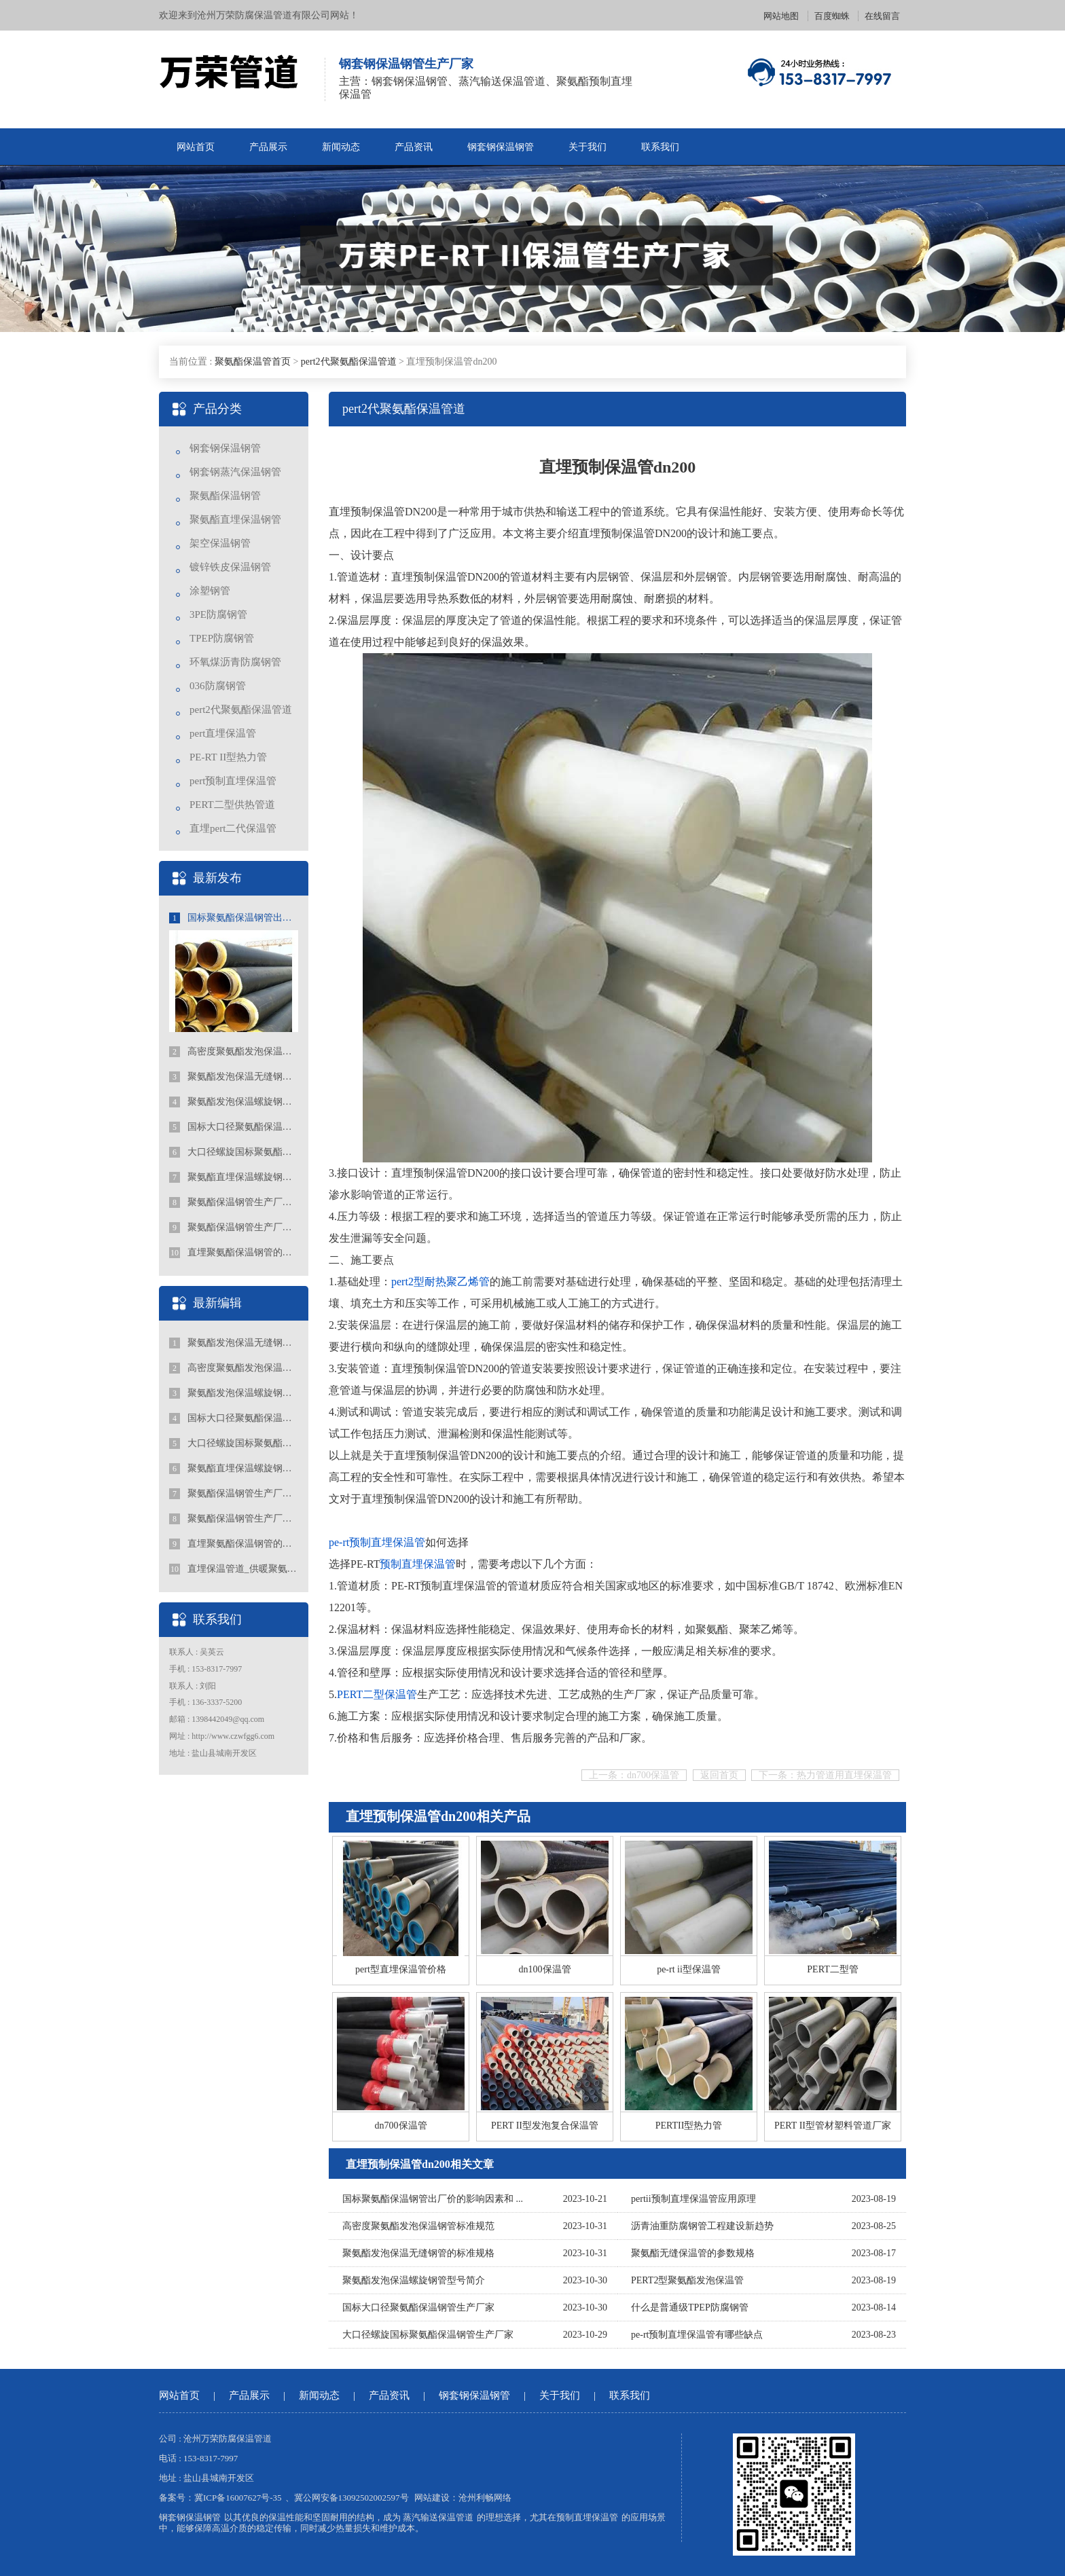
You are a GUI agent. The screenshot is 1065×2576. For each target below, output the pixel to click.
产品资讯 (414, 147)
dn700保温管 (401, 2125)
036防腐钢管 (217, 685)
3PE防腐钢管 (218, 614)
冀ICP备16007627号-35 (238, 2497)
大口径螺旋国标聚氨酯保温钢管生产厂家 (233, 1152)
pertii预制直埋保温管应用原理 (693, 2199)
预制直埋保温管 (418, 1564)
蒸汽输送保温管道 (438, 2517)
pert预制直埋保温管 (232, 780)
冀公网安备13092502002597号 (351, 2497)
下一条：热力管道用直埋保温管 (825, 1775)
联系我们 (660, 147)
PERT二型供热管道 (232, 804)
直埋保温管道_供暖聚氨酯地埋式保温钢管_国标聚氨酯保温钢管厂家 (233, 1569)
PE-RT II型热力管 (228, 757)
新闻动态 (341, 147)
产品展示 (268, 147)
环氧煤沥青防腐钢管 (235, 662)
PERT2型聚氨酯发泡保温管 (687, 2280)
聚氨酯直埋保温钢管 (235, 519)
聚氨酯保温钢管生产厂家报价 (233, 1227)
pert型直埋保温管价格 (400, 1969)
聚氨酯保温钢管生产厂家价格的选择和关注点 (233, 1202)
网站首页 (196, 147)
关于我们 (587, 147)
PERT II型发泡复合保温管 (544, 2125)
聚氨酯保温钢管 (225, 495)
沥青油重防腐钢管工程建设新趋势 (702, 2226)
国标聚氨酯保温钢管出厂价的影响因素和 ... (432, 2199)
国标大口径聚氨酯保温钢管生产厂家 (233, 1127)
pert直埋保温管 (222, 733)
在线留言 (882, 16)
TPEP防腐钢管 (221, 638)
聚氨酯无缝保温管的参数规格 (693, 2253)
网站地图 (781, 16)
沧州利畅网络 (484, 2497)
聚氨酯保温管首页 (253, 361)
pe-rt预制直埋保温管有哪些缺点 (697, 2335)
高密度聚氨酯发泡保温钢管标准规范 (233, 1051)
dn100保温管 (545, 1969)
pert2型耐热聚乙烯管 (440, 1281)
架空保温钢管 (220, 543)
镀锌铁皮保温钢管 (230, 567)
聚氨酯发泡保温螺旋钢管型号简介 (233, 1102)
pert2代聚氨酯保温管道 (349, 361)
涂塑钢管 (209, 590)
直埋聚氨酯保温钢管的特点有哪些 (233, 1252)
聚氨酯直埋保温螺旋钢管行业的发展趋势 (233, 1177)
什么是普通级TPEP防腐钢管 (689, 2307)
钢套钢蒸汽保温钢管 (235, 471)
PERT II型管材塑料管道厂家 (832, 2125)
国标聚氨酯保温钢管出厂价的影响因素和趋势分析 (233, 918)
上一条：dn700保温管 (634, 1775)
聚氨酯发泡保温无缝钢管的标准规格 (233, 1076)
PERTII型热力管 (689, 2125)
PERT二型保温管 (377, 1694)
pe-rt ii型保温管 (689, 1969)
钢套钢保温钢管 (500, 147)
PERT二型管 (832, 1969)
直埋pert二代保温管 (232, 828)
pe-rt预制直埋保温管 (377, 1542)
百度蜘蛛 (832, 16)
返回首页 (719, 1775)
